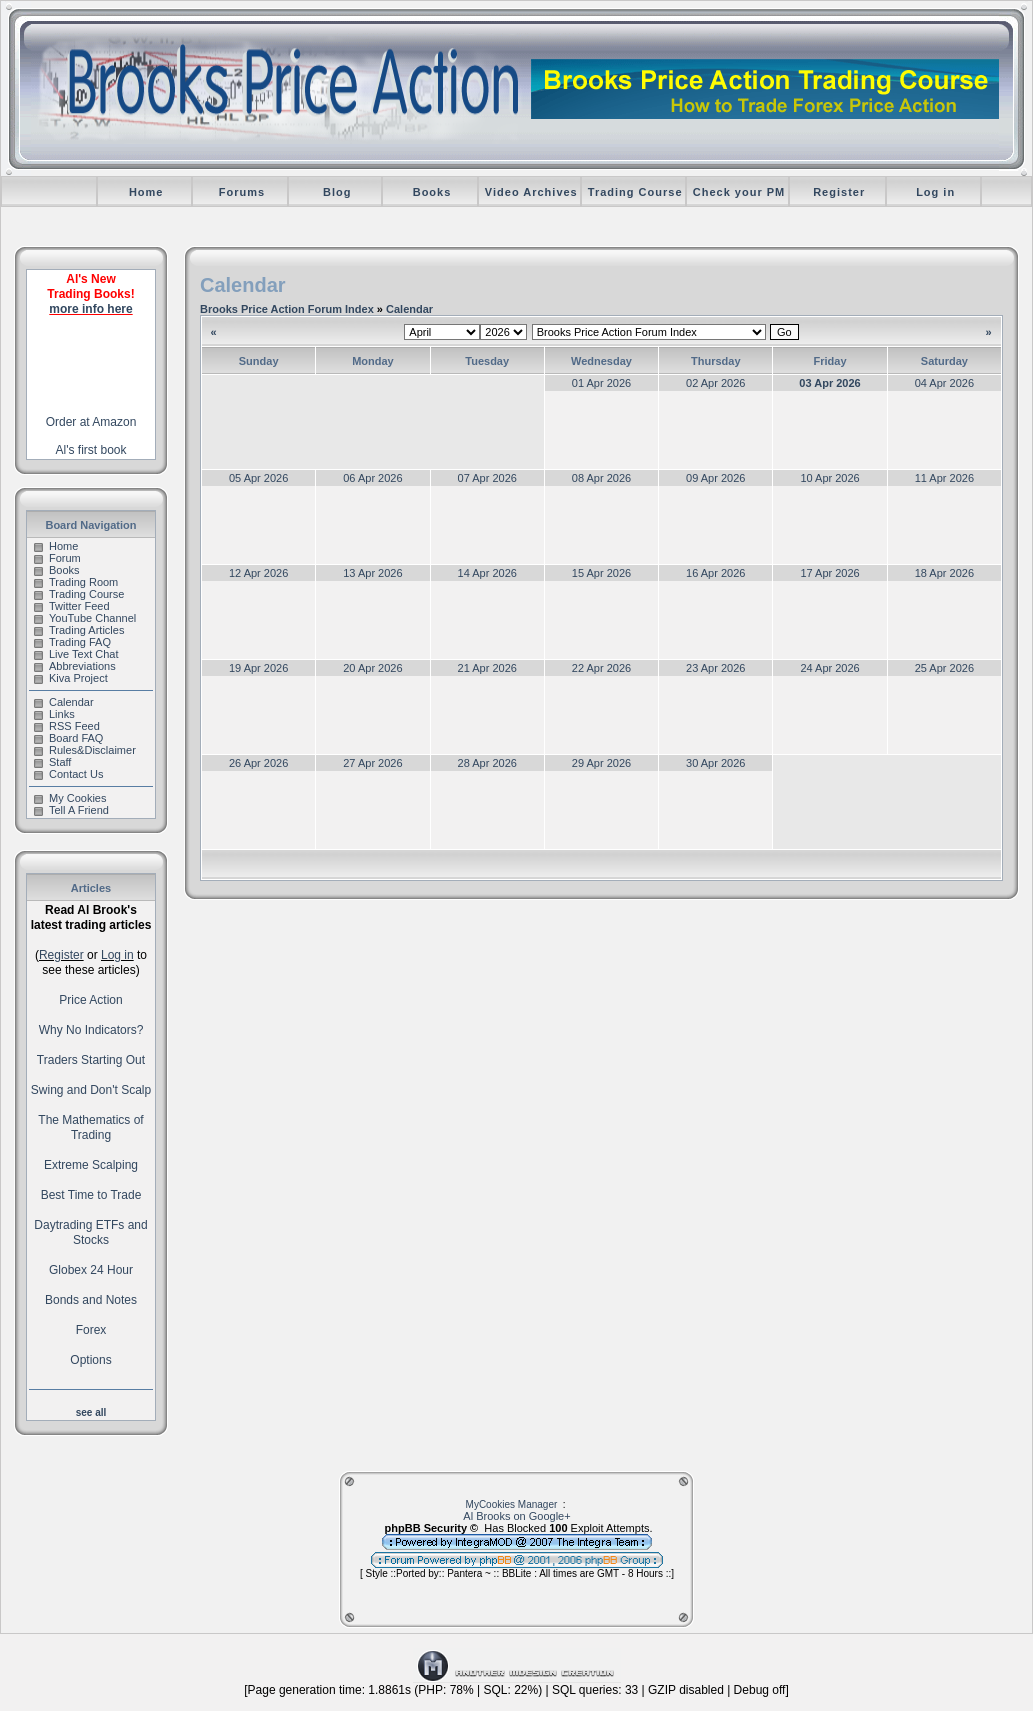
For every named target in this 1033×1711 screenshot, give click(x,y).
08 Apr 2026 (601, 478)
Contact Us (68, 774)
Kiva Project (71, 678)
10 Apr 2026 (829, 478)
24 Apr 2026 (829, 668)
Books (432, 192)
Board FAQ (68, 738)
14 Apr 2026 (487, 573)
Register (839, 192)
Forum (57, 558)
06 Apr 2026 (372, 478)
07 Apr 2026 (487, 478)
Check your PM (739, 192)
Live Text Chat (76, 654)
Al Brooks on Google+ (516, 1516)
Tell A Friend (71, 810)
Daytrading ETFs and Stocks (90, 1232)
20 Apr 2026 (372, 668)
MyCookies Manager (512, 1504)
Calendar (64, 702)
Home (146, 192)
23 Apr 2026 (715, 668)
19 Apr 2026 (258, 668)
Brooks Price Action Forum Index (287, 309)
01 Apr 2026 (601, 383)
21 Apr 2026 (487, 668)
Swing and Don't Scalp (91, 1090)
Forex (91, 1330)
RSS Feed (67, 726)
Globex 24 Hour (91, 1270)
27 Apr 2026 (372, 763)
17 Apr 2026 (829, 573)
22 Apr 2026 (601, 668)
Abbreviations (75, 666)
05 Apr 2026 (258, 478)
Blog (337, 192)
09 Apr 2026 (715, 478)
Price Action (90, 1000)
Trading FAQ (72, 642)
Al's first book (91, 450)
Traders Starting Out (91, 1060)
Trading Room (76, 582)
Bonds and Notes (91, 1300)
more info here (90, 309)
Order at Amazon (91, 422)
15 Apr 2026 (601, 573)
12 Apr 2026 (258, 573)
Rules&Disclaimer (85, 750)
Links (54, 714)
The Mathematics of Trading (90, 1127)
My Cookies (70, 798)
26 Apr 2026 (258, 763)
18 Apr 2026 (944, 573)
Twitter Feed (72, 606)
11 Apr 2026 (944, 478)
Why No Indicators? (91, 1030)
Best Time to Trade (91, 1195)
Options (90, 1360)
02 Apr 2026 (715, 383)
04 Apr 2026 (944, 383)
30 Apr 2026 (715, 763)
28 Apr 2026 (487, 763)
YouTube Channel (85, 618)
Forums (242, 192)
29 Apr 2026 (601, 763)
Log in (935, 192)
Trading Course (635, 192)
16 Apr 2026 (715, 573)
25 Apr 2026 (944, 668)
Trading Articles (79, 630)
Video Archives (531, 192)
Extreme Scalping (91, 1165)
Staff (52, 762)
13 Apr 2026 (372, 573)
